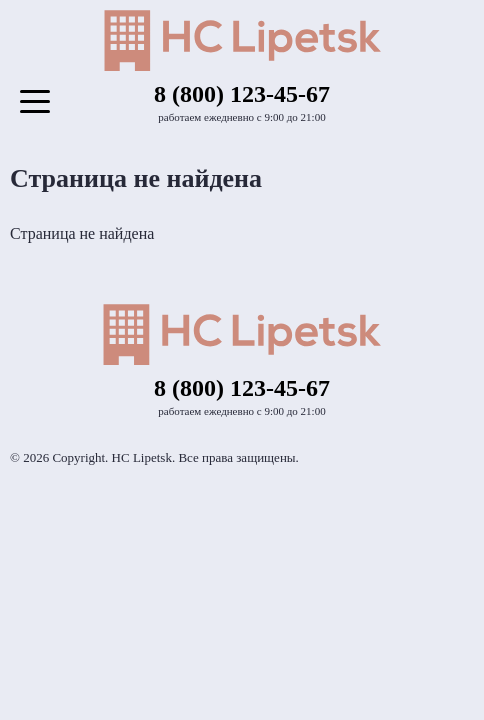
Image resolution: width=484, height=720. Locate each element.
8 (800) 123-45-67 (242, 94)
